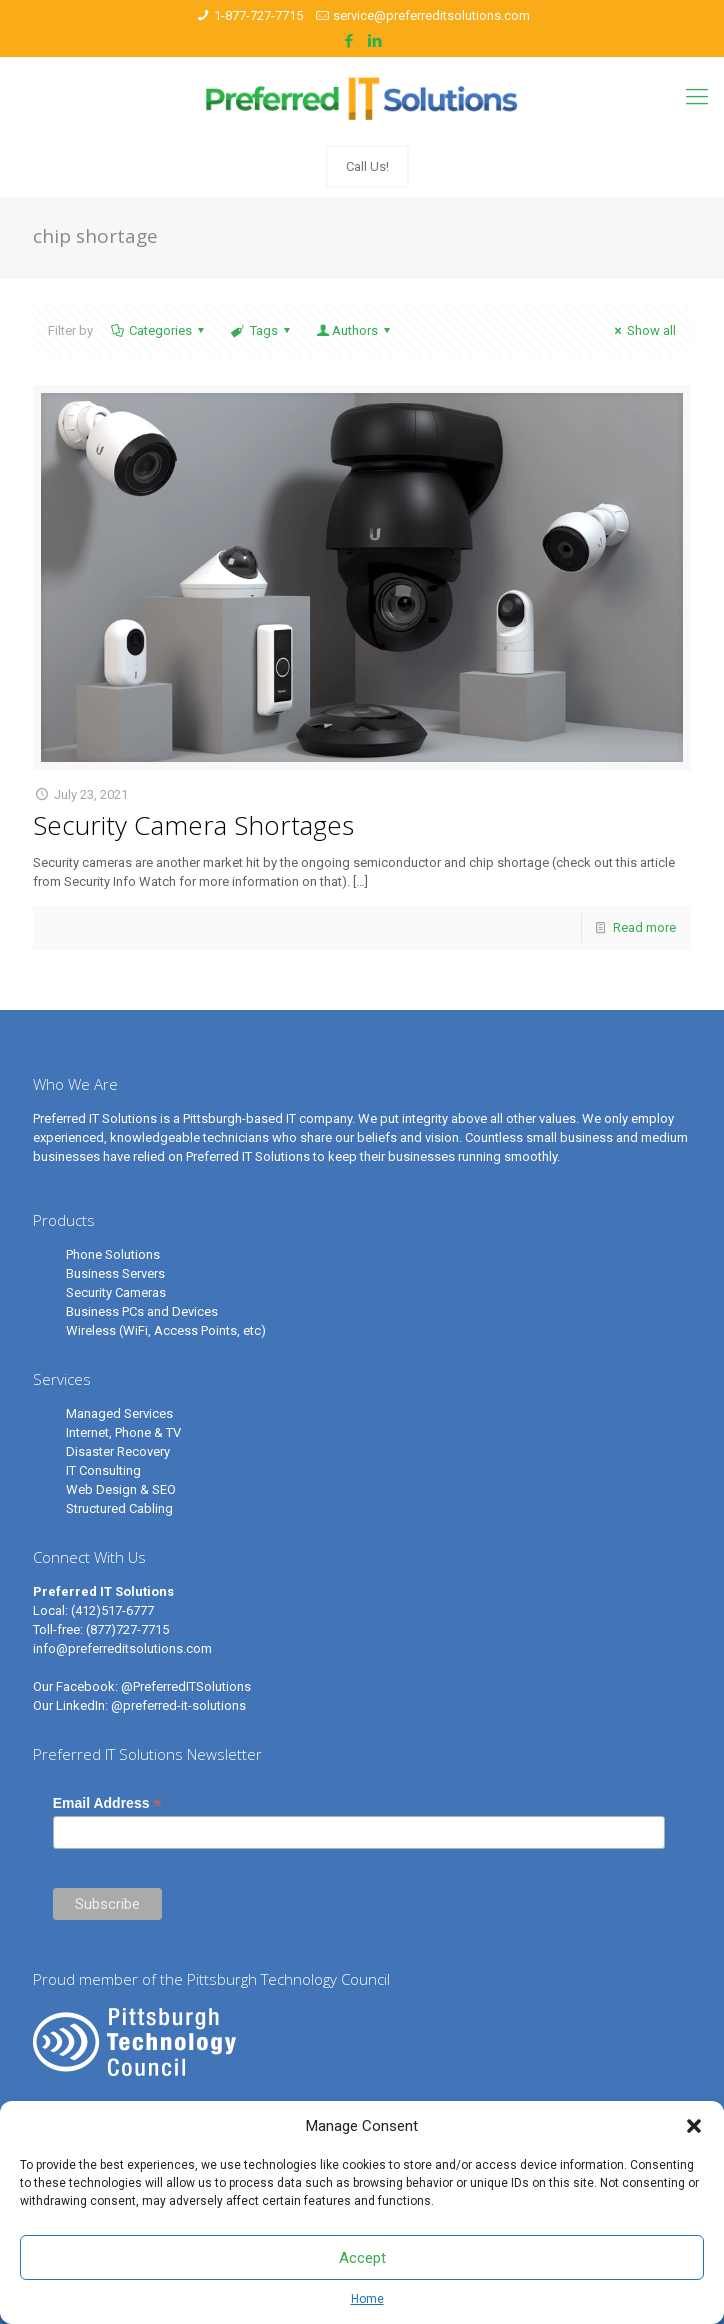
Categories (159, 330)
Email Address (107, 1803)
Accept (362, 2258)
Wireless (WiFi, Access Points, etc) (166, 1330)
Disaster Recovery (118, 1451)
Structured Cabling (119, 1508)
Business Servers (115, 1273)
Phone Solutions (113, 1254)
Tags (261, 330)
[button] (694, 2126)
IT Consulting (103, 1470)
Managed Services (119, 1413)
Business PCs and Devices (142, 1311)
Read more (644, 927)
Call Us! (367, 166)
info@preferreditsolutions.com (122, 1648)
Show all (642, 330)
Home (367, 2299)
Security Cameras (116, 1292)
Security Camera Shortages (193, 825)
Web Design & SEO (121, 1489)
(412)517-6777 (112, 1610)
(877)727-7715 (127, 1629)
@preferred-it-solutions (178, 1705)
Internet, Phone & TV (123, 1432)
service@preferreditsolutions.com (431, 15)
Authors (355, 330)
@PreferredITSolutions (186, 1686)
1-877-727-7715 (258, 15)
